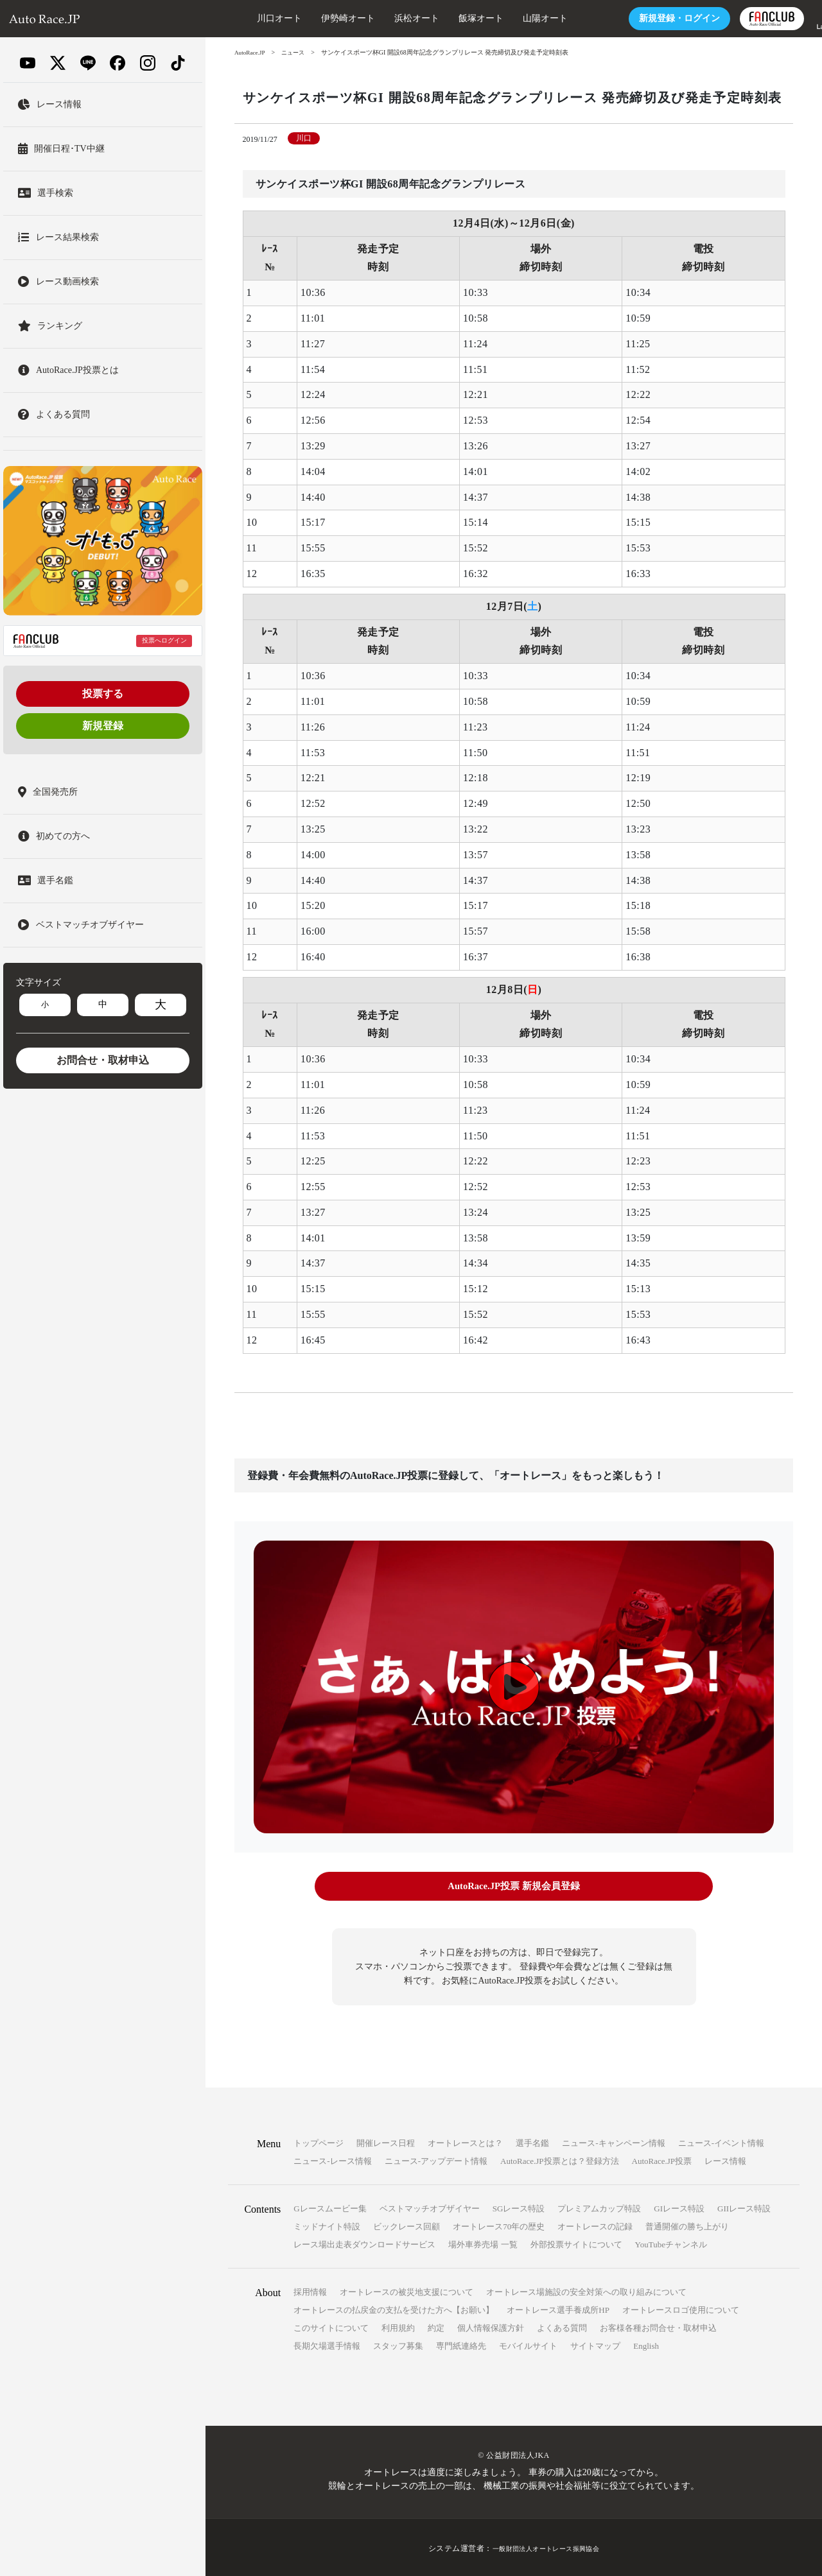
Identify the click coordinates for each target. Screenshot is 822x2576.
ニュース (297, 52)
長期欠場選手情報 (326, 2344)
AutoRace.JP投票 (662, 2159)
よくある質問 (562, 2326)
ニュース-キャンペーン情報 (613, 2141)
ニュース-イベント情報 (721, 2141)
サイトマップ (595, 2344)
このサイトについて (331, 2326)
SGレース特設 (519, 2206)
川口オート (240, 18)
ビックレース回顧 (406, 2224)
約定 (436, 2326)
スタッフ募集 (398, 2344)
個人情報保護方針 (490, 2326)
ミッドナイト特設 (326, 2224)
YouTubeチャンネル (671, 2242)
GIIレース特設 (744, 2206)
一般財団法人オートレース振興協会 (546, 2546)
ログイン (640, 18)
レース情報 (725, 2159)
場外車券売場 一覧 (482, 2242)
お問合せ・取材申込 (103, 1060)
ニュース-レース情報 (332, 2159)
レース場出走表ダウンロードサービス (364, 2242)
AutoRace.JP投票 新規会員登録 (513, 1886)
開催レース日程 (385, 2141)
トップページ (318, 2141)
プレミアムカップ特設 (599, 2206)
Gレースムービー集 (329, 2206)
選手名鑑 (532, 2141)
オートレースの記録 (595, 2224)
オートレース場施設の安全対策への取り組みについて (586, 2290)
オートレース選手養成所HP (558, 2308)
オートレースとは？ (465, 2141)
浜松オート (378, 18)
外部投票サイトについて (576, 2242)
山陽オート (506, 18)
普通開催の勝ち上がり (687, 2224)
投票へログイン (164, 640)
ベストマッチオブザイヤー (430, 2206)
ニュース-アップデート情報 (436, 2159)
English (646, 2344)
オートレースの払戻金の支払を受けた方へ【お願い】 (393, 2308)
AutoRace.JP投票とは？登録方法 (559, 2159)
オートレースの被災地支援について (406, 2290)
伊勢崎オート (310, 18)
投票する (102, 693)
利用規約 (398, 2326)
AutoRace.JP (251, 52)
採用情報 (310, 2290)
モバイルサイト (528, 2344)
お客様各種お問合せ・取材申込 (658, 2326)
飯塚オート (442, 18)
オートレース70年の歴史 (499, 2224)
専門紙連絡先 (461, 2344)
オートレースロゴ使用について (680, 2308)
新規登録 (102, 725)
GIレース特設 (679, 2206)
